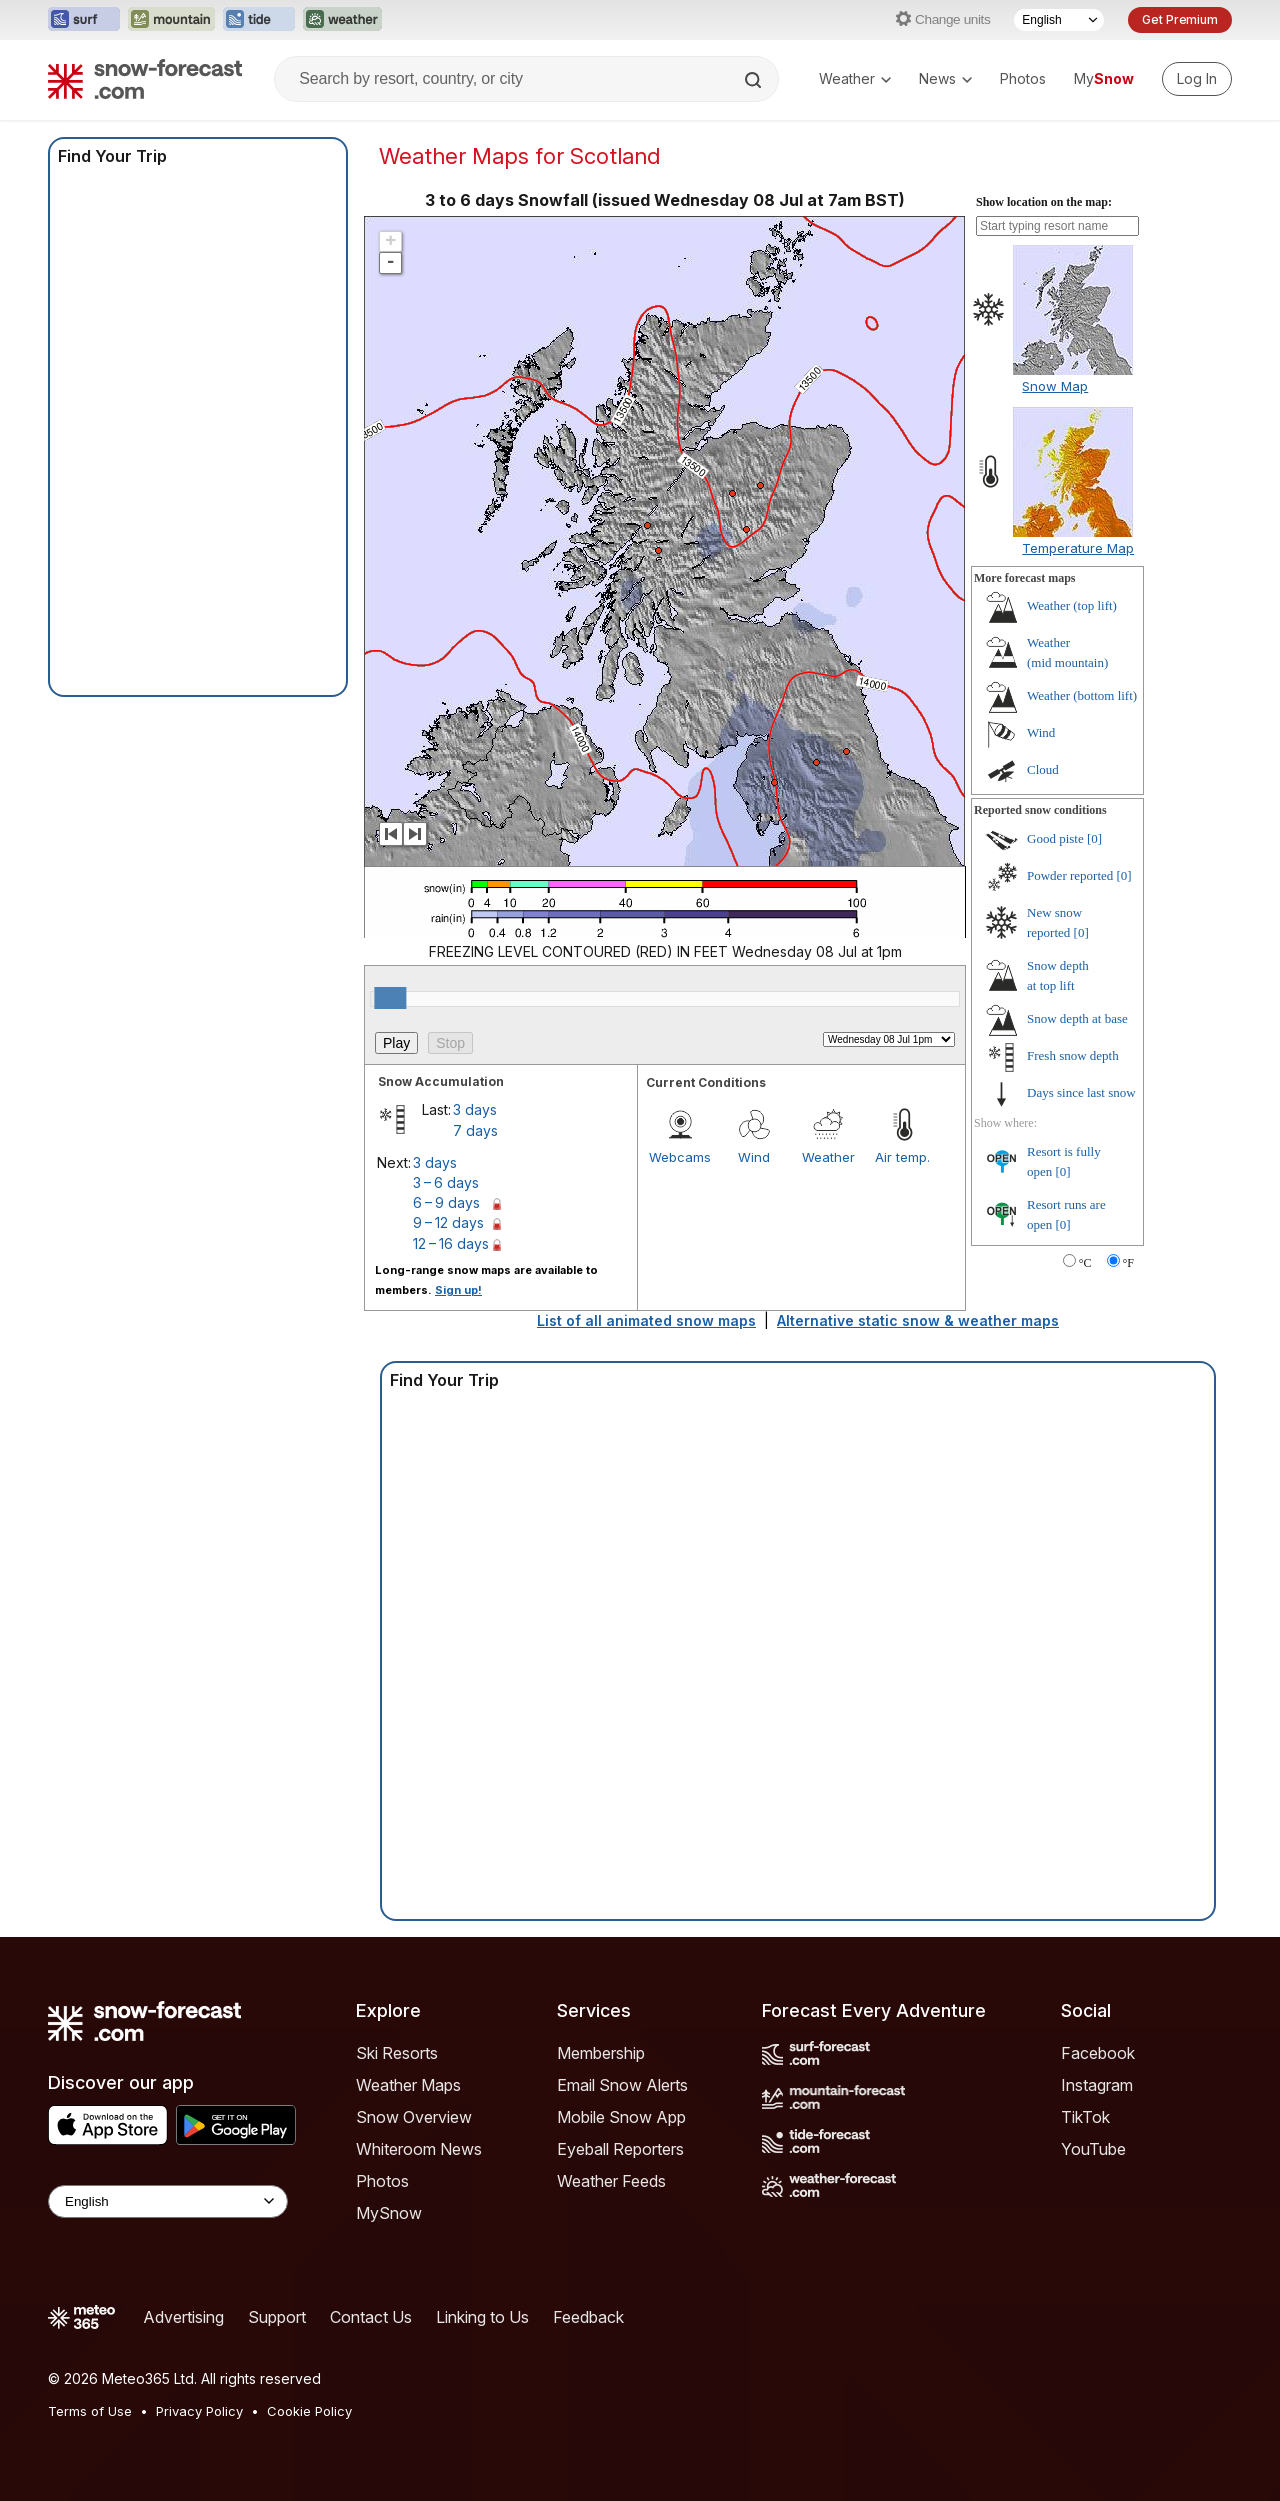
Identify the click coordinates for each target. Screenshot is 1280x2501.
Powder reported (1070, 875)
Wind (754, 1157)
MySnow (389, 2213)
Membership (601, 2053)
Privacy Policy (199, 2411)
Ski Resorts (397, 2053)
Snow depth (1077, 1018)
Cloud (1043, 769)
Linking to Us (482, 2317)
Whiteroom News (419, 2149)
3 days (475, 1109)
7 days (475, 1130)
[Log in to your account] (1197, 79)
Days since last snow (1081, 1092)
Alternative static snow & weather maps (918, 1320)
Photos (1023, 78)
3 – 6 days (446, 1182)
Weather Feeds (611, 2181)
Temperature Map (1078, 548)
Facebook (1098, 2053)
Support (277, 2317)
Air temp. (902, 1157)
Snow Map (1055, 386)
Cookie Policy (309, 2411)
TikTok (1085, 2117)
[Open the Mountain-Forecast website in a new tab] (171, 20)
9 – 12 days (448, 1222)
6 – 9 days (446, 1202)
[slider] (390, 998)
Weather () (1072, 605)
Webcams (680, 1157)
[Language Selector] (1059, 20)
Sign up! (458, 1290)
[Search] (755, 80)
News (945, 78)
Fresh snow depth (1073, 1055)
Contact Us (371, 2317)
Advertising (183, 2317)
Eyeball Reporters (620, 2149)
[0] (1094, 838)
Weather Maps (408, 2085)
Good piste (1055, 838)
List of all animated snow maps (646, 1320)
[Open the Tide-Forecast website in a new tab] (259, 20)
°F (1128, 1263)
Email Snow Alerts (622, 2085)
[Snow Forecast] (145, 79)
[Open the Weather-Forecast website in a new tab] (342, 20)
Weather (855, 78)
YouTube (1093, 2149)
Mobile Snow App (621, 2117)
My (1104, 78)
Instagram (1097, 2085)
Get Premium (1180, 19)
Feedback (588, 2317)
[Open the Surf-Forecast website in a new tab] (84, 20)
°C (1085, 1263)
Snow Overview (414, 2117)
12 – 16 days (451, 1243)
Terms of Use (90, 2411)
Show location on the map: (1044, 202)
